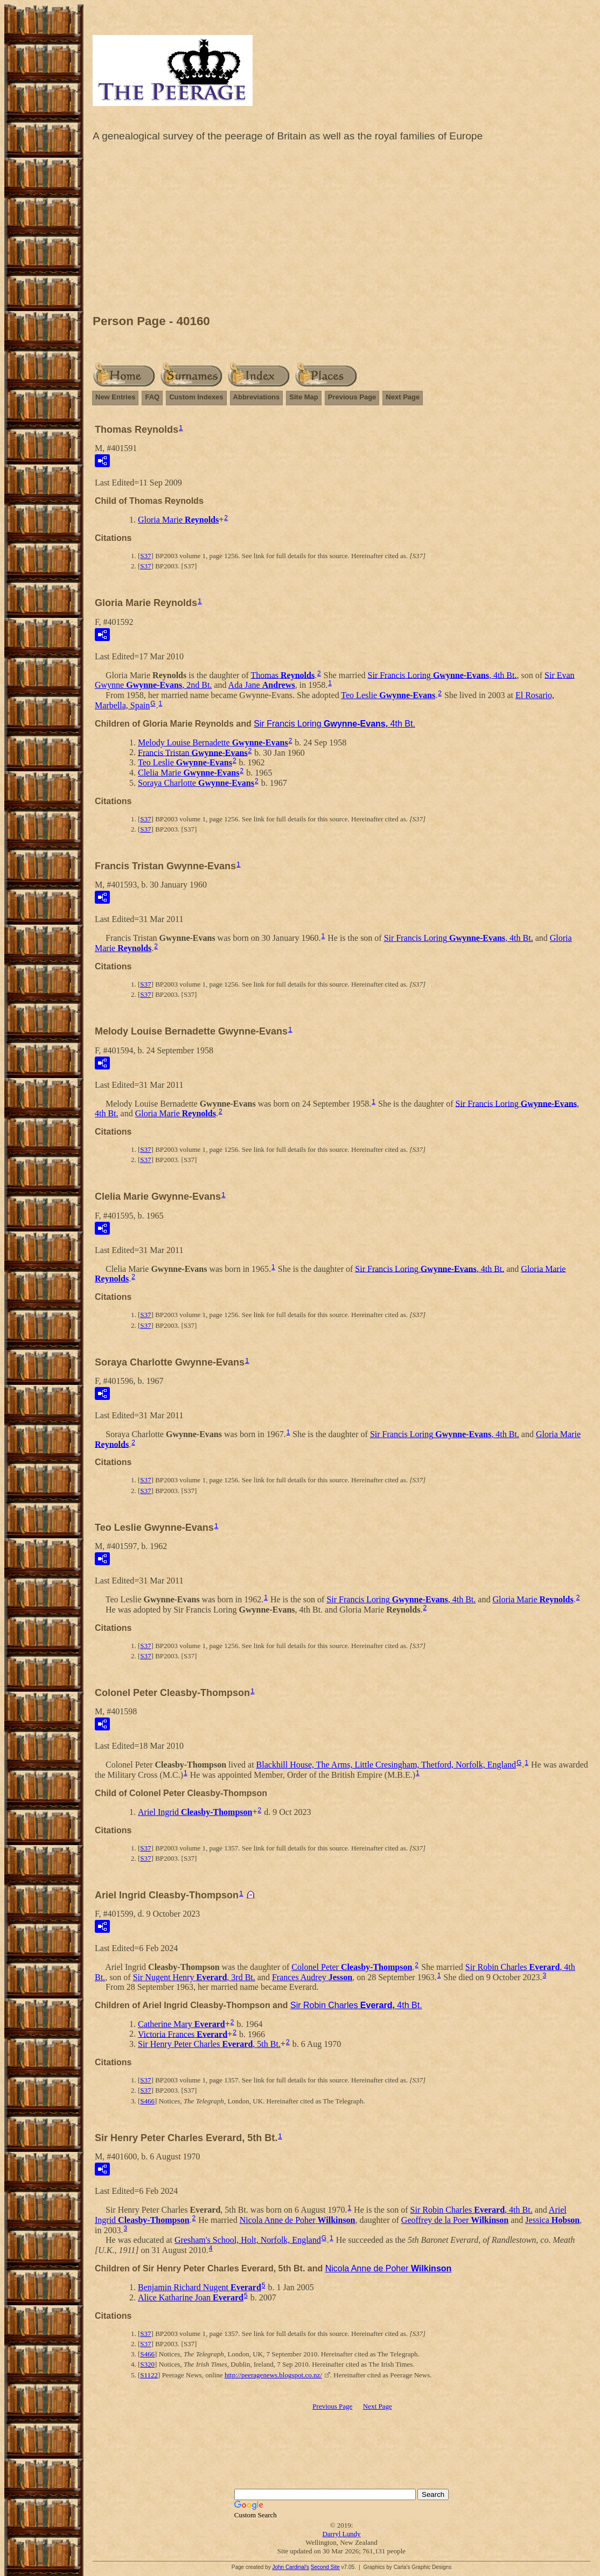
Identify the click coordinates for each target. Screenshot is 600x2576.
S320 (147, 2364)
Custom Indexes (196, 397)
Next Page (403, 397)
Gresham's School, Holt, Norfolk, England (248, 2239)
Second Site (325, 2567)
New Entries (115, 397)
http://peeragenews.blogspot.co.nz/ (273, 2375)
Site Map (303, 397)
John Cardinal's (290, 2567)
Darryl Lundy (341, 2534)
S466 (147, 2101)
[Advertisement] (341, 231)
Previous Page (352, 397)
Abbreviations (256, 397)
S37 (145, 556)
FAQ (152, 397)
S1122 (149, 2375)
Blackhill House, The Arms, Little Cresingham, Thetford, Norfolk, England (386, 1764)
